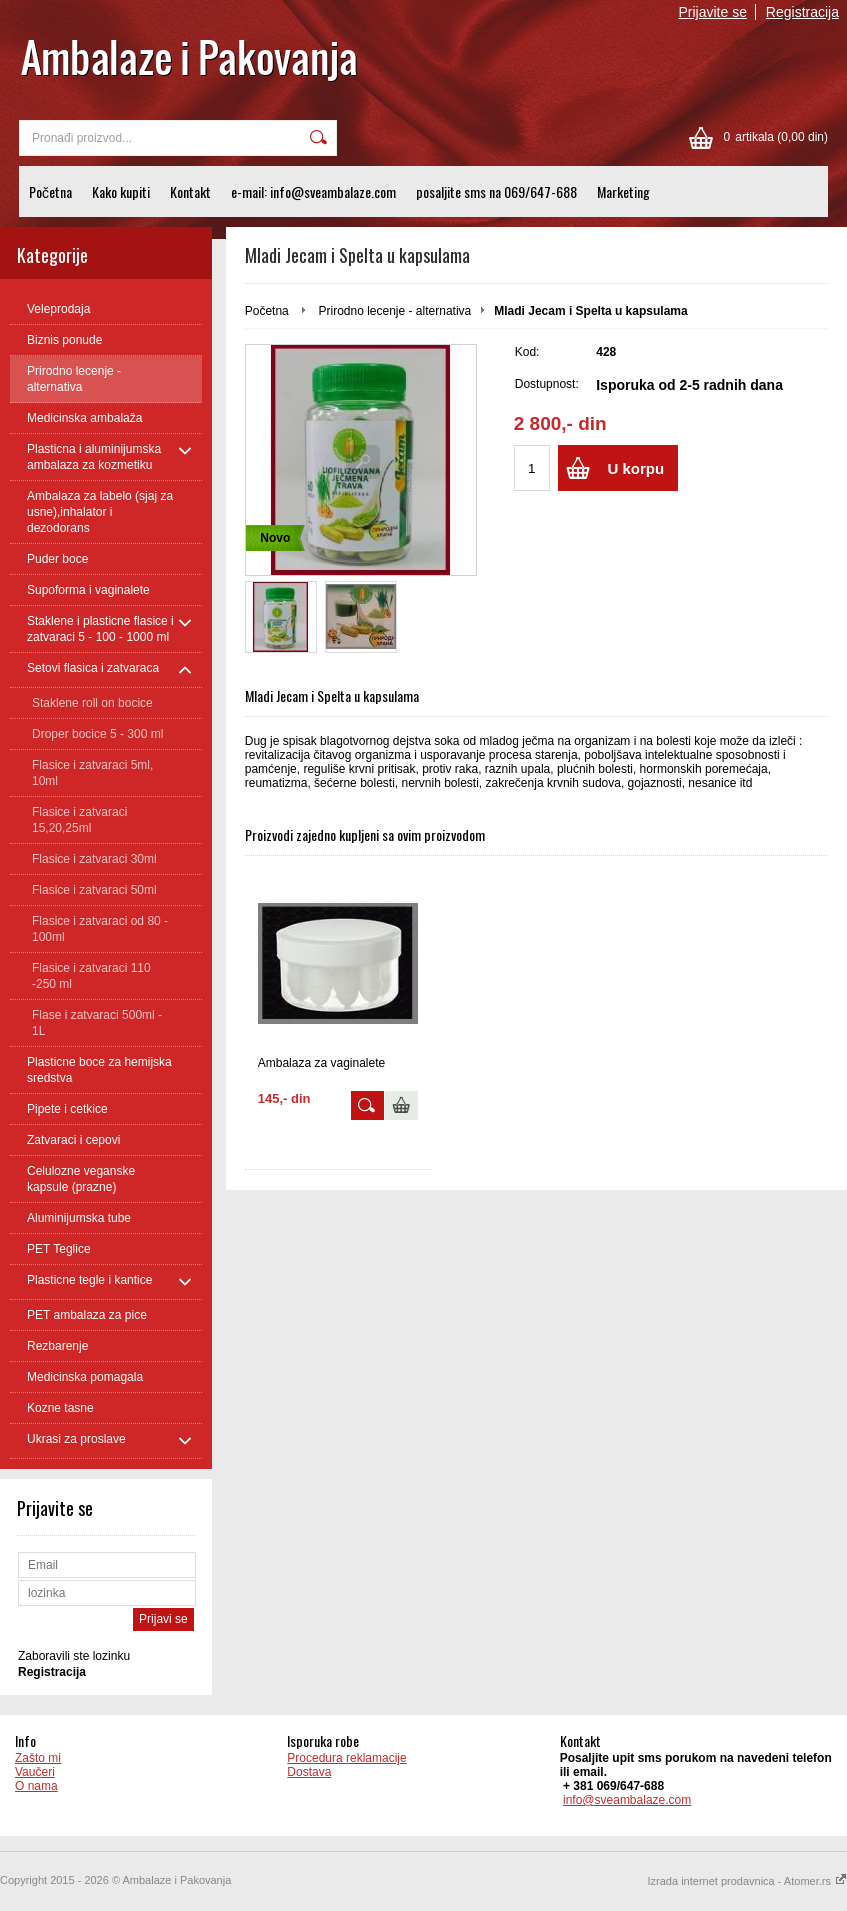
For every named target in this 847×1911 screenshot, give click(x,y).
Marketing (623, 191)
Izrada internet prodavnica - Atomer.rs (747, 1881)
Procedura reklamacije (346, 1758)
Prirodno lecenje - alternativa (394, 311)
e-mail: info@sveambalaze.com (313, 191)
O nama (36, 1786)
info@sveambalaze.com (627, 1800)
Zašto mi (38, 1758)
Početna (50, 191)
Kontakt (190, 191)
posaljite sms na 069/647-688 (496, 191)
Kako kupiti (121, 191)
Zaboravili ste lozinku (74, 1656)
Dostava (309, 1772)
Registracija (802, 12)
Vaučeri (35, 1772)
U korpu (635, 468)
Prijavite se (713, 12)
